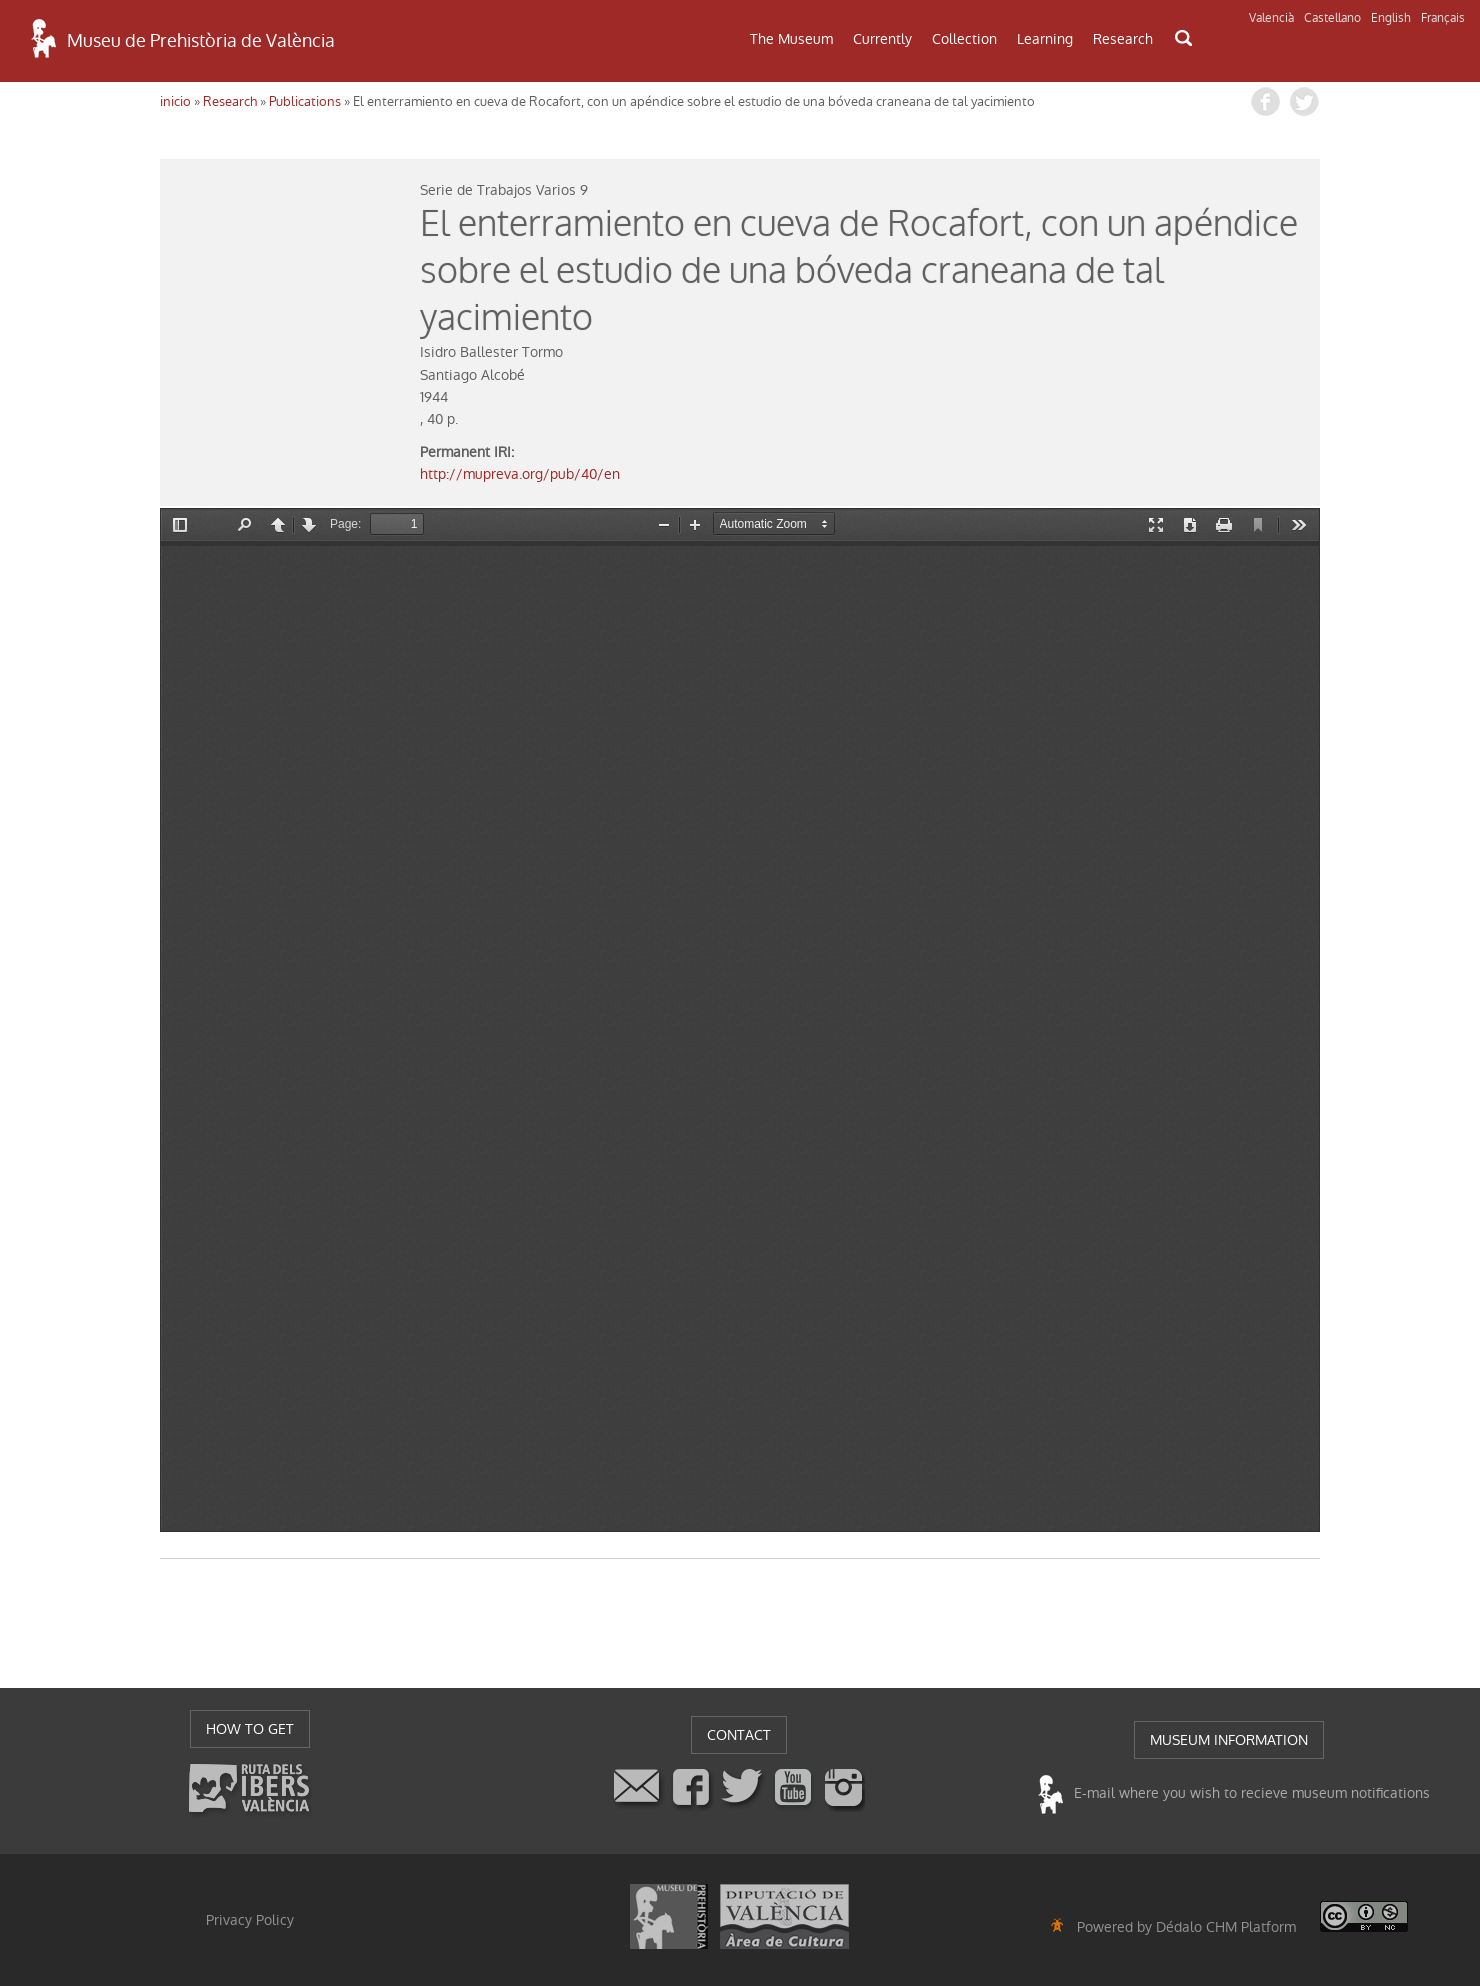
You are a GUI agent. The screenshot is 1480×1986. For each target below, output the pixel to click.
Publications (305, 101)
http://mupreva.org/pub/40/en (520, 474)
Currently (882, 39)
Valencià (1271, 18)
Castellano (1332, 18)
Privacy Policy (250, 1920)
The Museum (791, 39)
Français (1443, 18)
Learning (1045, 39)
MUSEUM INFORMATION (1229, 1740)
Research (1123, 39)
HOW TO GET (250, 1729)
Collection (964, 39)
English (1391, 18)
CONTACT (739, 1735)
